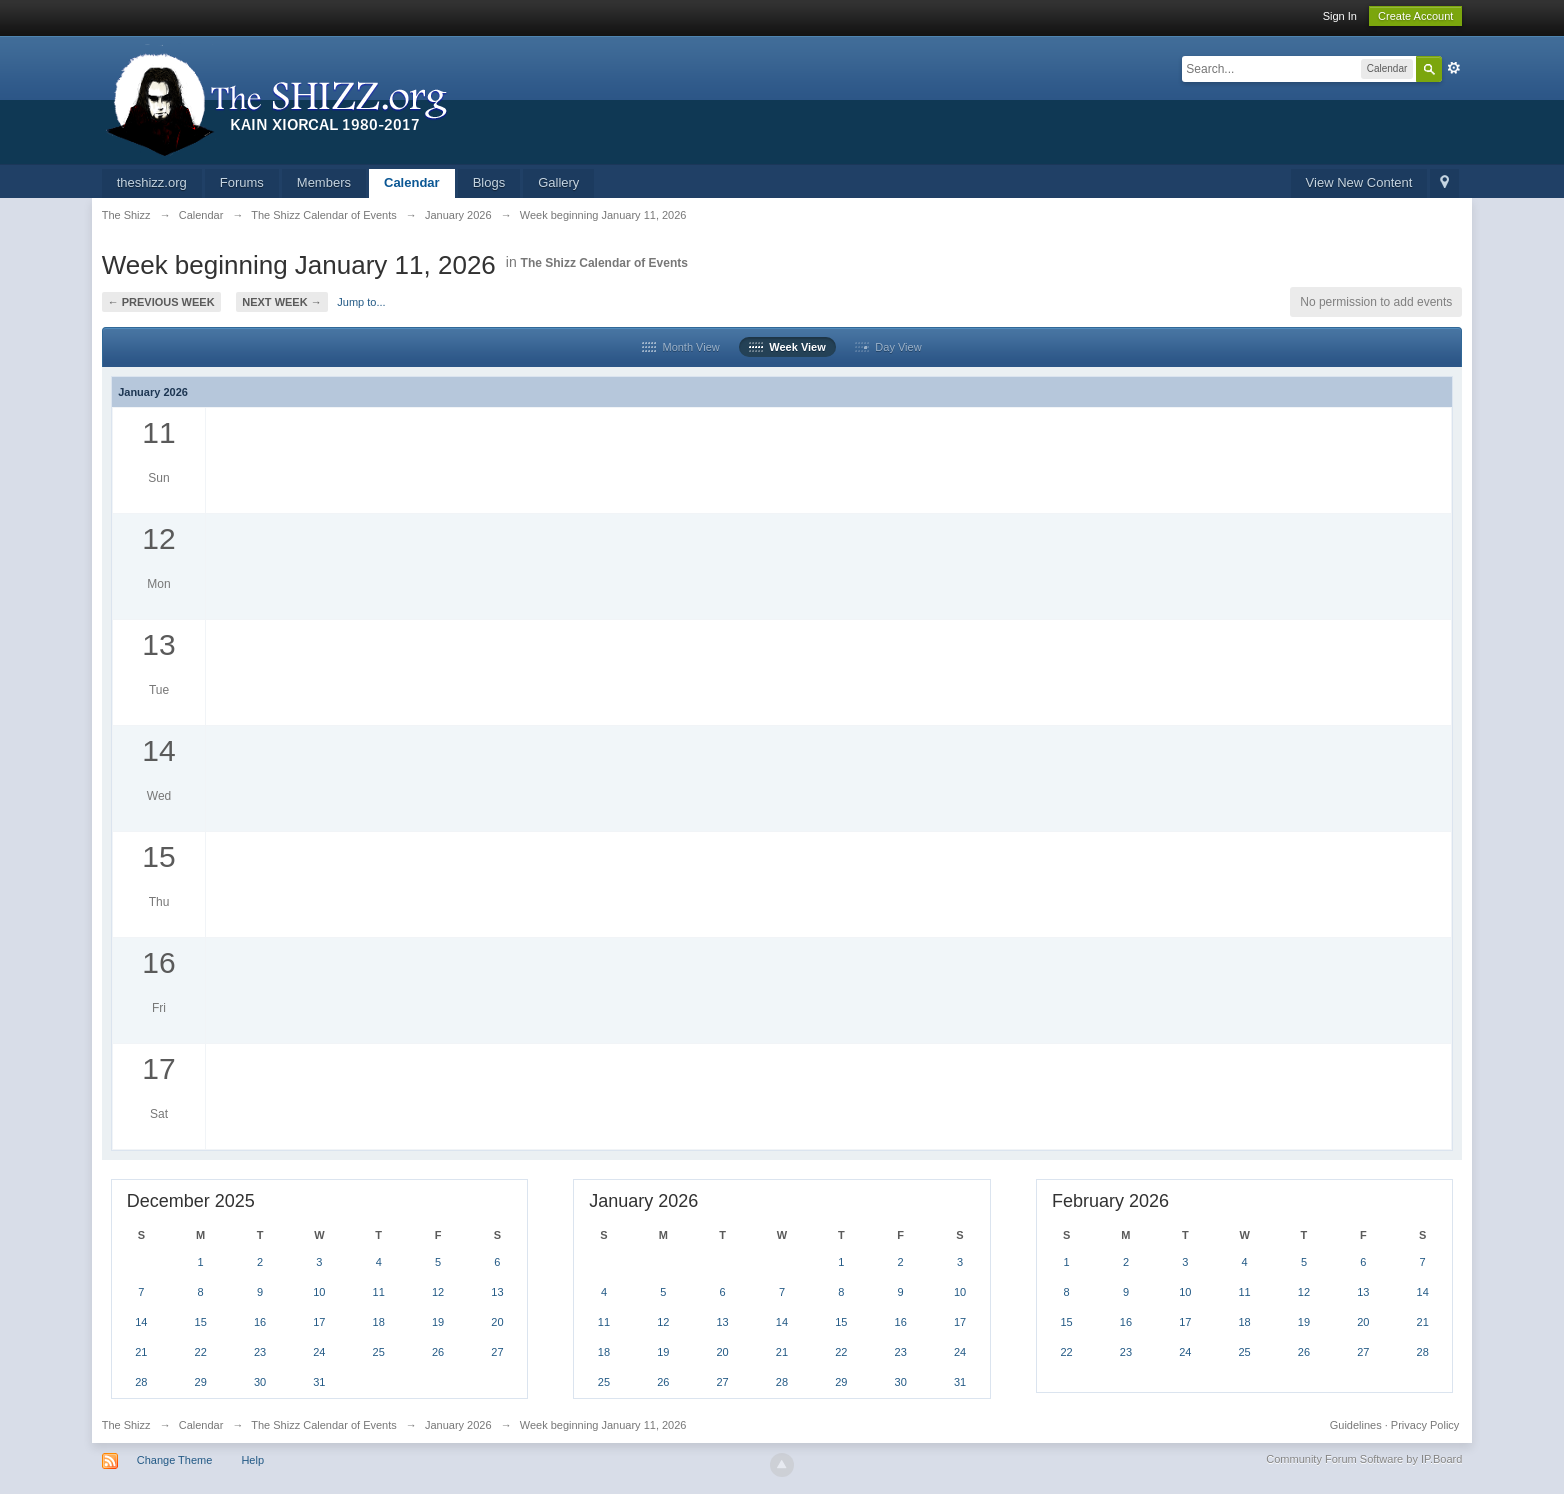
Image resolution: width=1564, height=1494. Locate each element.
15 (201, 1322)
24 (319, 1352)
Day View (888, 347)
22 (201, 1352)
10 (319, 1292)
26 (438, 1352)
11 (379, 1292)
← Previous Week (161, 302)
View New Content (1359, 182)
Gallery (558, 182)
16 (260, 1322)
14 (141, 1322)
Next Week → (281, 302)
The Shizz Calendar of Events (604, 263)
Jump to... (361, 302)
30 (260, 1382)
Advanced (1454, 68)
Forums (242, 182)
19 (438, 1322)
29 (201, 1382)
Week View (787, 347)
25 (379, 1352)
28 (141, 1382)
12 (438, 1292)
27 (497, 1352)
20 (497, 1322)
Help (252, 1460)
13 (497, 1292)
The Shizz (126, 1425)
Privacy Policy (1425, 1425)
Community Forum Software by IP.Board (1364, 1459)
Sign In (1340, 16)
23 (260, 1352)
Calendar (412, 182)
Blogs (489, 182)
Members (324, 182)
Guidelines (1356, 1425)
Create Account (1415, 16)
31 (319, 1382)
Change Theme (175, 1460)
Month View (680, 347)
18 (379, 1322)
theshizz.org (152, 182)
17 (319, 1322)
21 (141, 1352)
